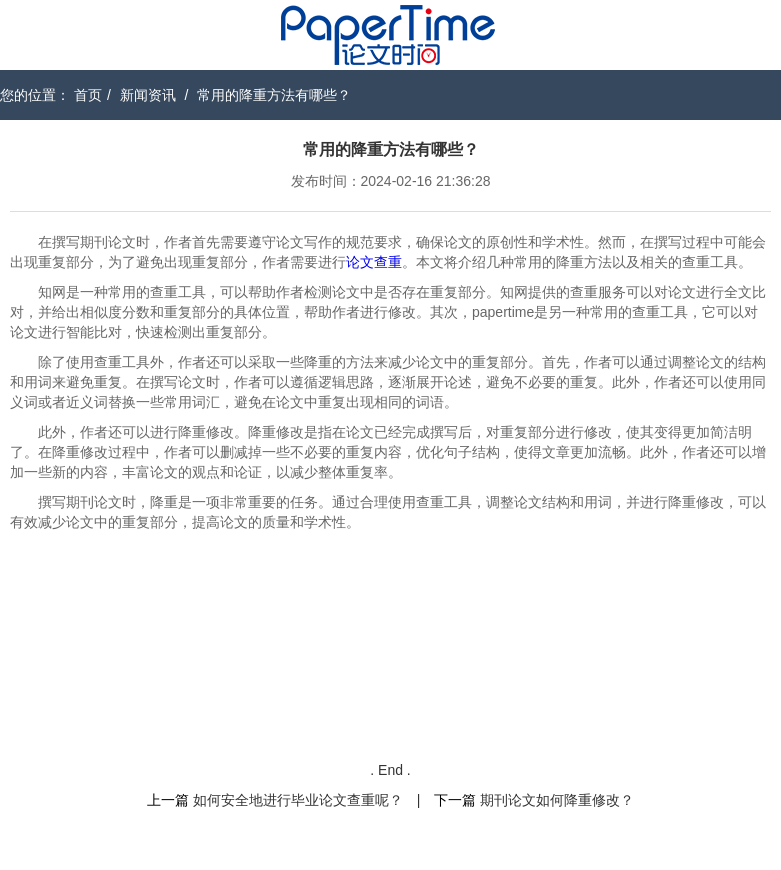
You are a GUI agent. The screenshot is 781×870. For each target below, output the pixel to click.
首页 (88, 95)
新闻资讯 (148, 95)
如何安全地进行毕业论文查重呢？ (298, 800)
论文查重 (374, 262)
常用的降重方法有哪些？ (274, 95)
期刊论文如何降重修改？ (557, 800)
